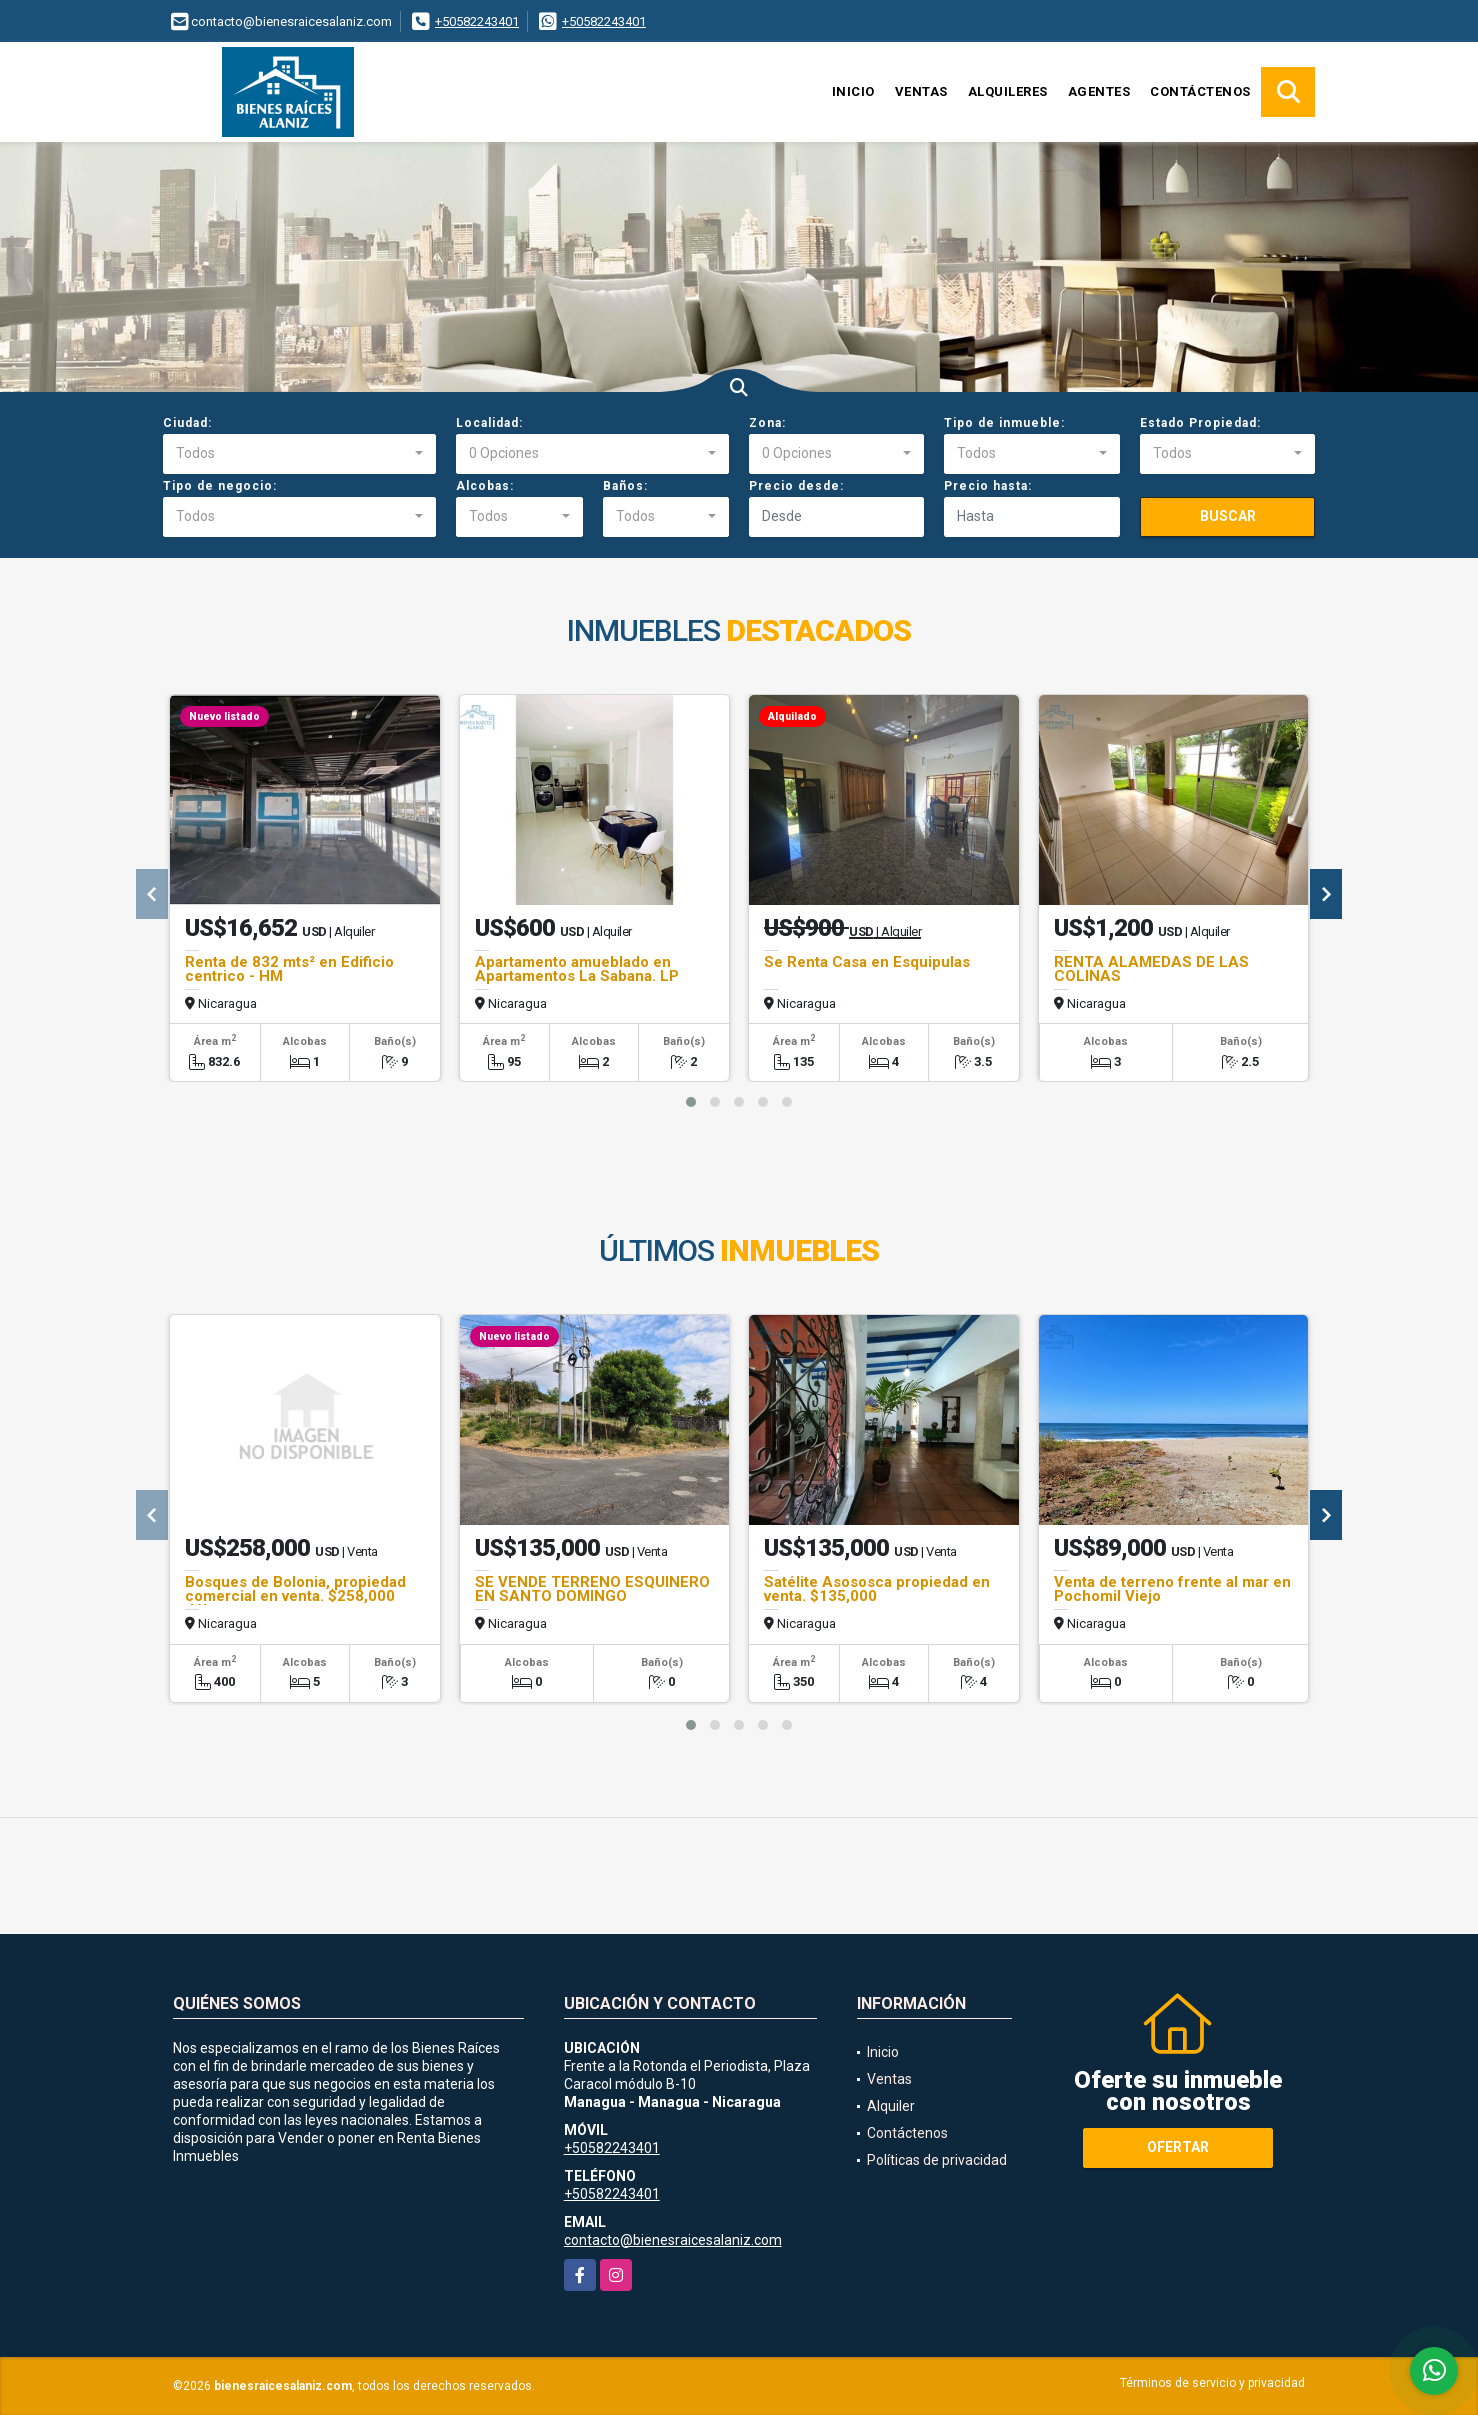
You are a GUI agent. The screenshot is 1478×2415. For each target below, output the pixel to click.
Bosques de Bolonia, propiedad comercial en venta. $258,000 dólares (295, 1596)
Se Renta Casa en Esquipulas (867, 962)
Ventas (921, 91)
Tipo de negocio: (220, 486)
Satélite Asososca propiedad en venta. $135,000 (877, 1589)
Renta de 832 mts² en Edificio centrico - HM (289, 969)
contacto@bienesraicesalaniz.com (673, 2240)
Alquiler (891, 2106)
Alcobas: (485, 486)
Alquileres (1008, 91)
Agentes (1099, 91)
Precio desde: (796, 486)
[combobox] (299, 454)
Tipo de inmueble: (1004, 423)
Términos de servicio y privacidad (1212, 2383)
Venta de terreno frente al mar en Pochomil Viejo (1172, 1589)
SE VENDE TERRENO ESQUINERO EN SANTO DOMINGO (592, 1589)
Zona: (767, 423)
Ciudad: (187, 423)
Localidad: (489, 423)
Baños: (625, 486)
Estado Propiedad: (1200, 423)
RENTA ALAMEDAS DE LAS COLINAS (1151, 969)
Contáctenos (1200, 91)
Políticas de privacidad (937, 2160)
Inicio (853, 91)
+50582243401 (477, 21)
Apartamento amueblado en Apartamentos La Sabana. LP (577, 969)
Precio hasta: (988, 486)
